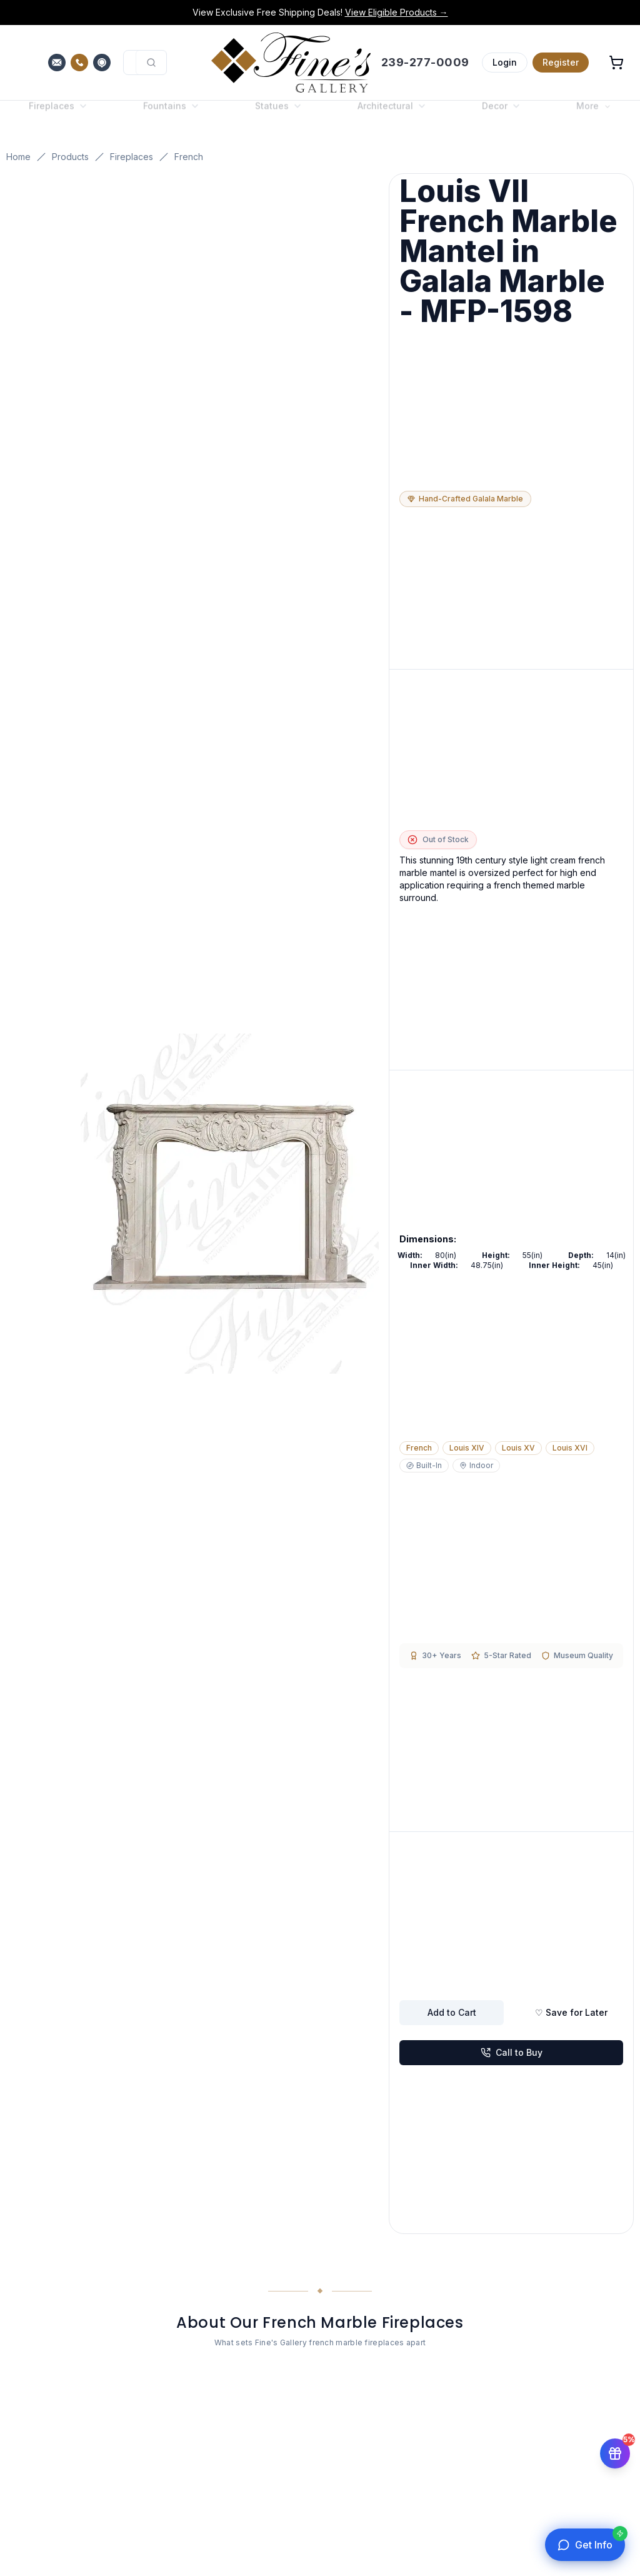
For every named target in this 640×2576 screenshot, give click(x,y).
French (188, 156)
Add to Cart (452, 2012)
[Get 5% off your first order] (615, 2455)
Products (70, 156)
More (593, 116)
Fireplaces (131, 156)
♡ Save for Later (571, 2012)
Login (504, 62)
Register (560, 62)
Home (18, 156)
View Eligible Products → (396, 12)
